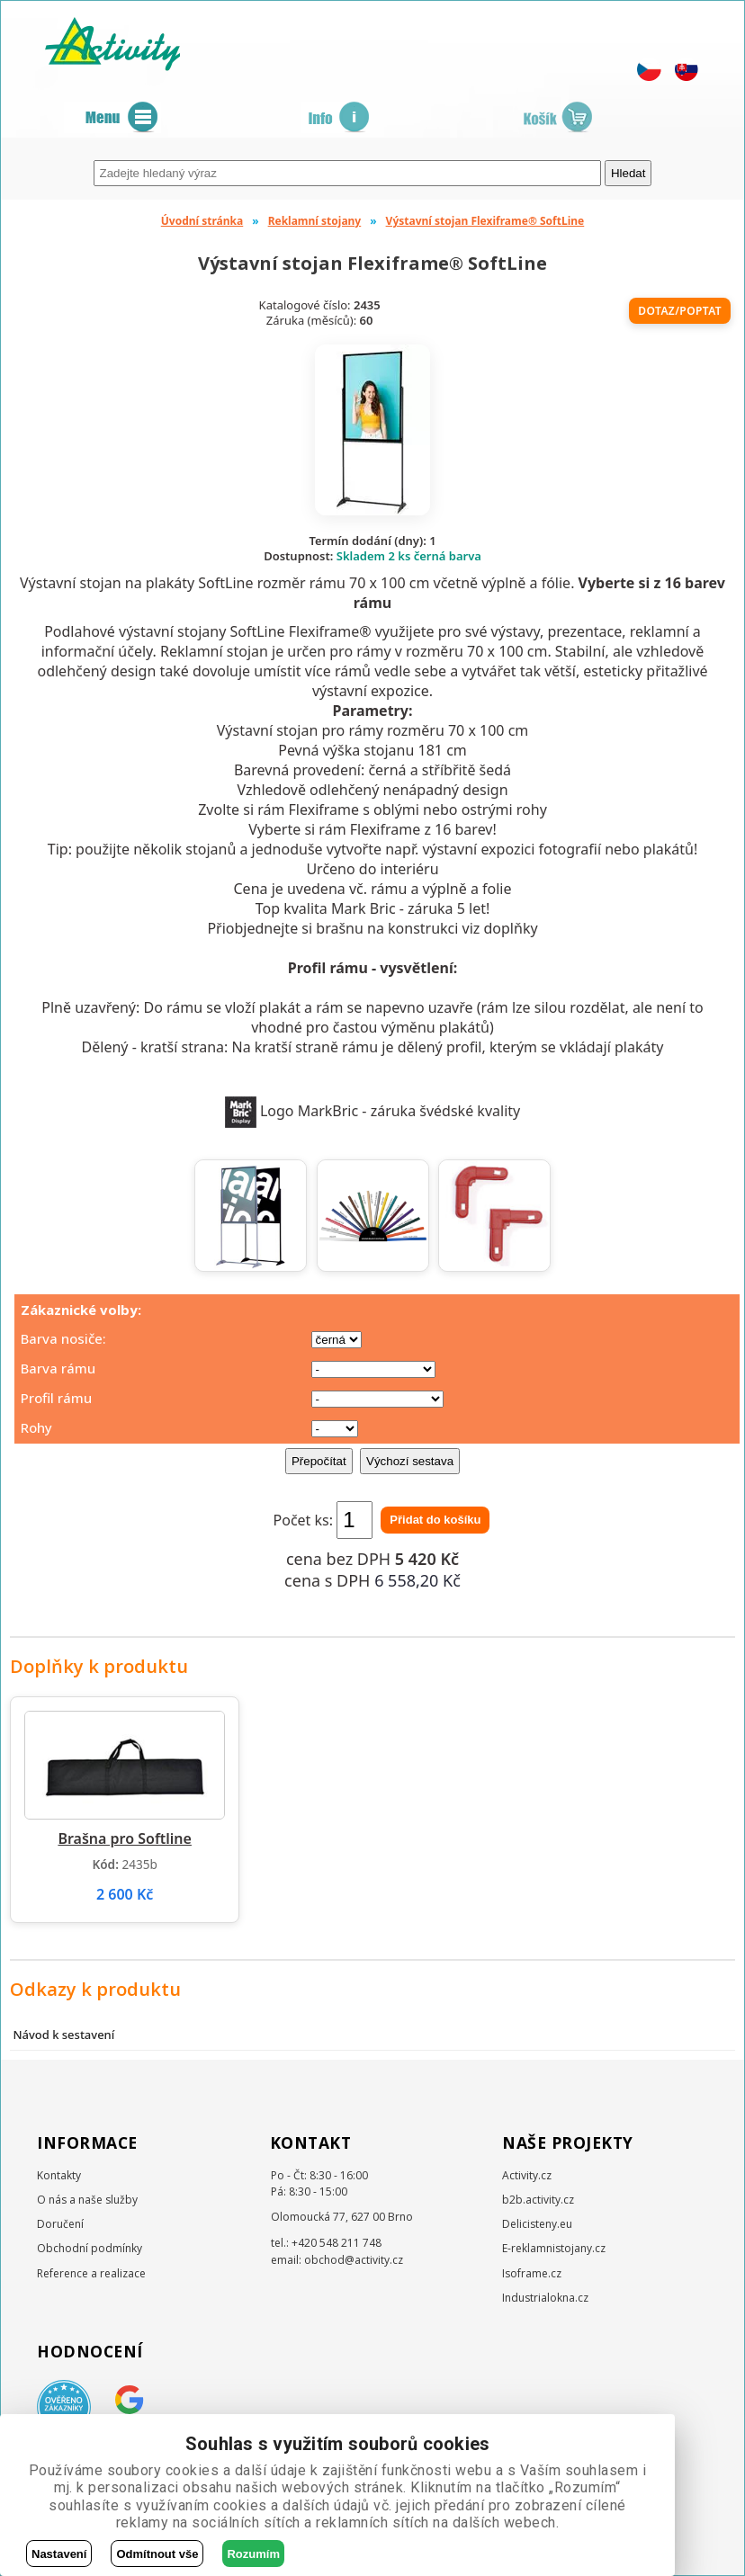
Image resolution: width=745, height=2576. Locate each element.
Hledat (628, 173)
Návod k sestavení (63, 2034)
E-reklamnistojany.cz (554, 2248)
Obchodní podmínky (89, 2248)
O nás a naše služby (87, 2199)
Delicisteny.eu (537, 2224)
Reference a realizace (91, 2273)
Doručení (60, 2224)
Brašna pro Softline (125, 1838)
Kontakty (59, 2175)
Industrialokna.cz (545, 2297)
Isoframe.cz (531, 2273)
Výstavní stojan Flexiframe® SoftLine (485, 220)
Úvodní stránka (202, 220)
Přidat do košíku (435, 1519)
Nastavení (58, 2554)
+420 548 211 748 (336, 2242)
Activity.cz (527, 2175)
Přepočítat (319, 1461)
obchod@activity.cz (353, 2259)
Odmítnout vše (157, 2554)
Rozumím (253, 2554)
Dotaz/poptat (680, 310)
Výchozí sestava (409, 1461)
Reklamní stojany (315, 220)
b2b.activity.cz (538, 2199)
